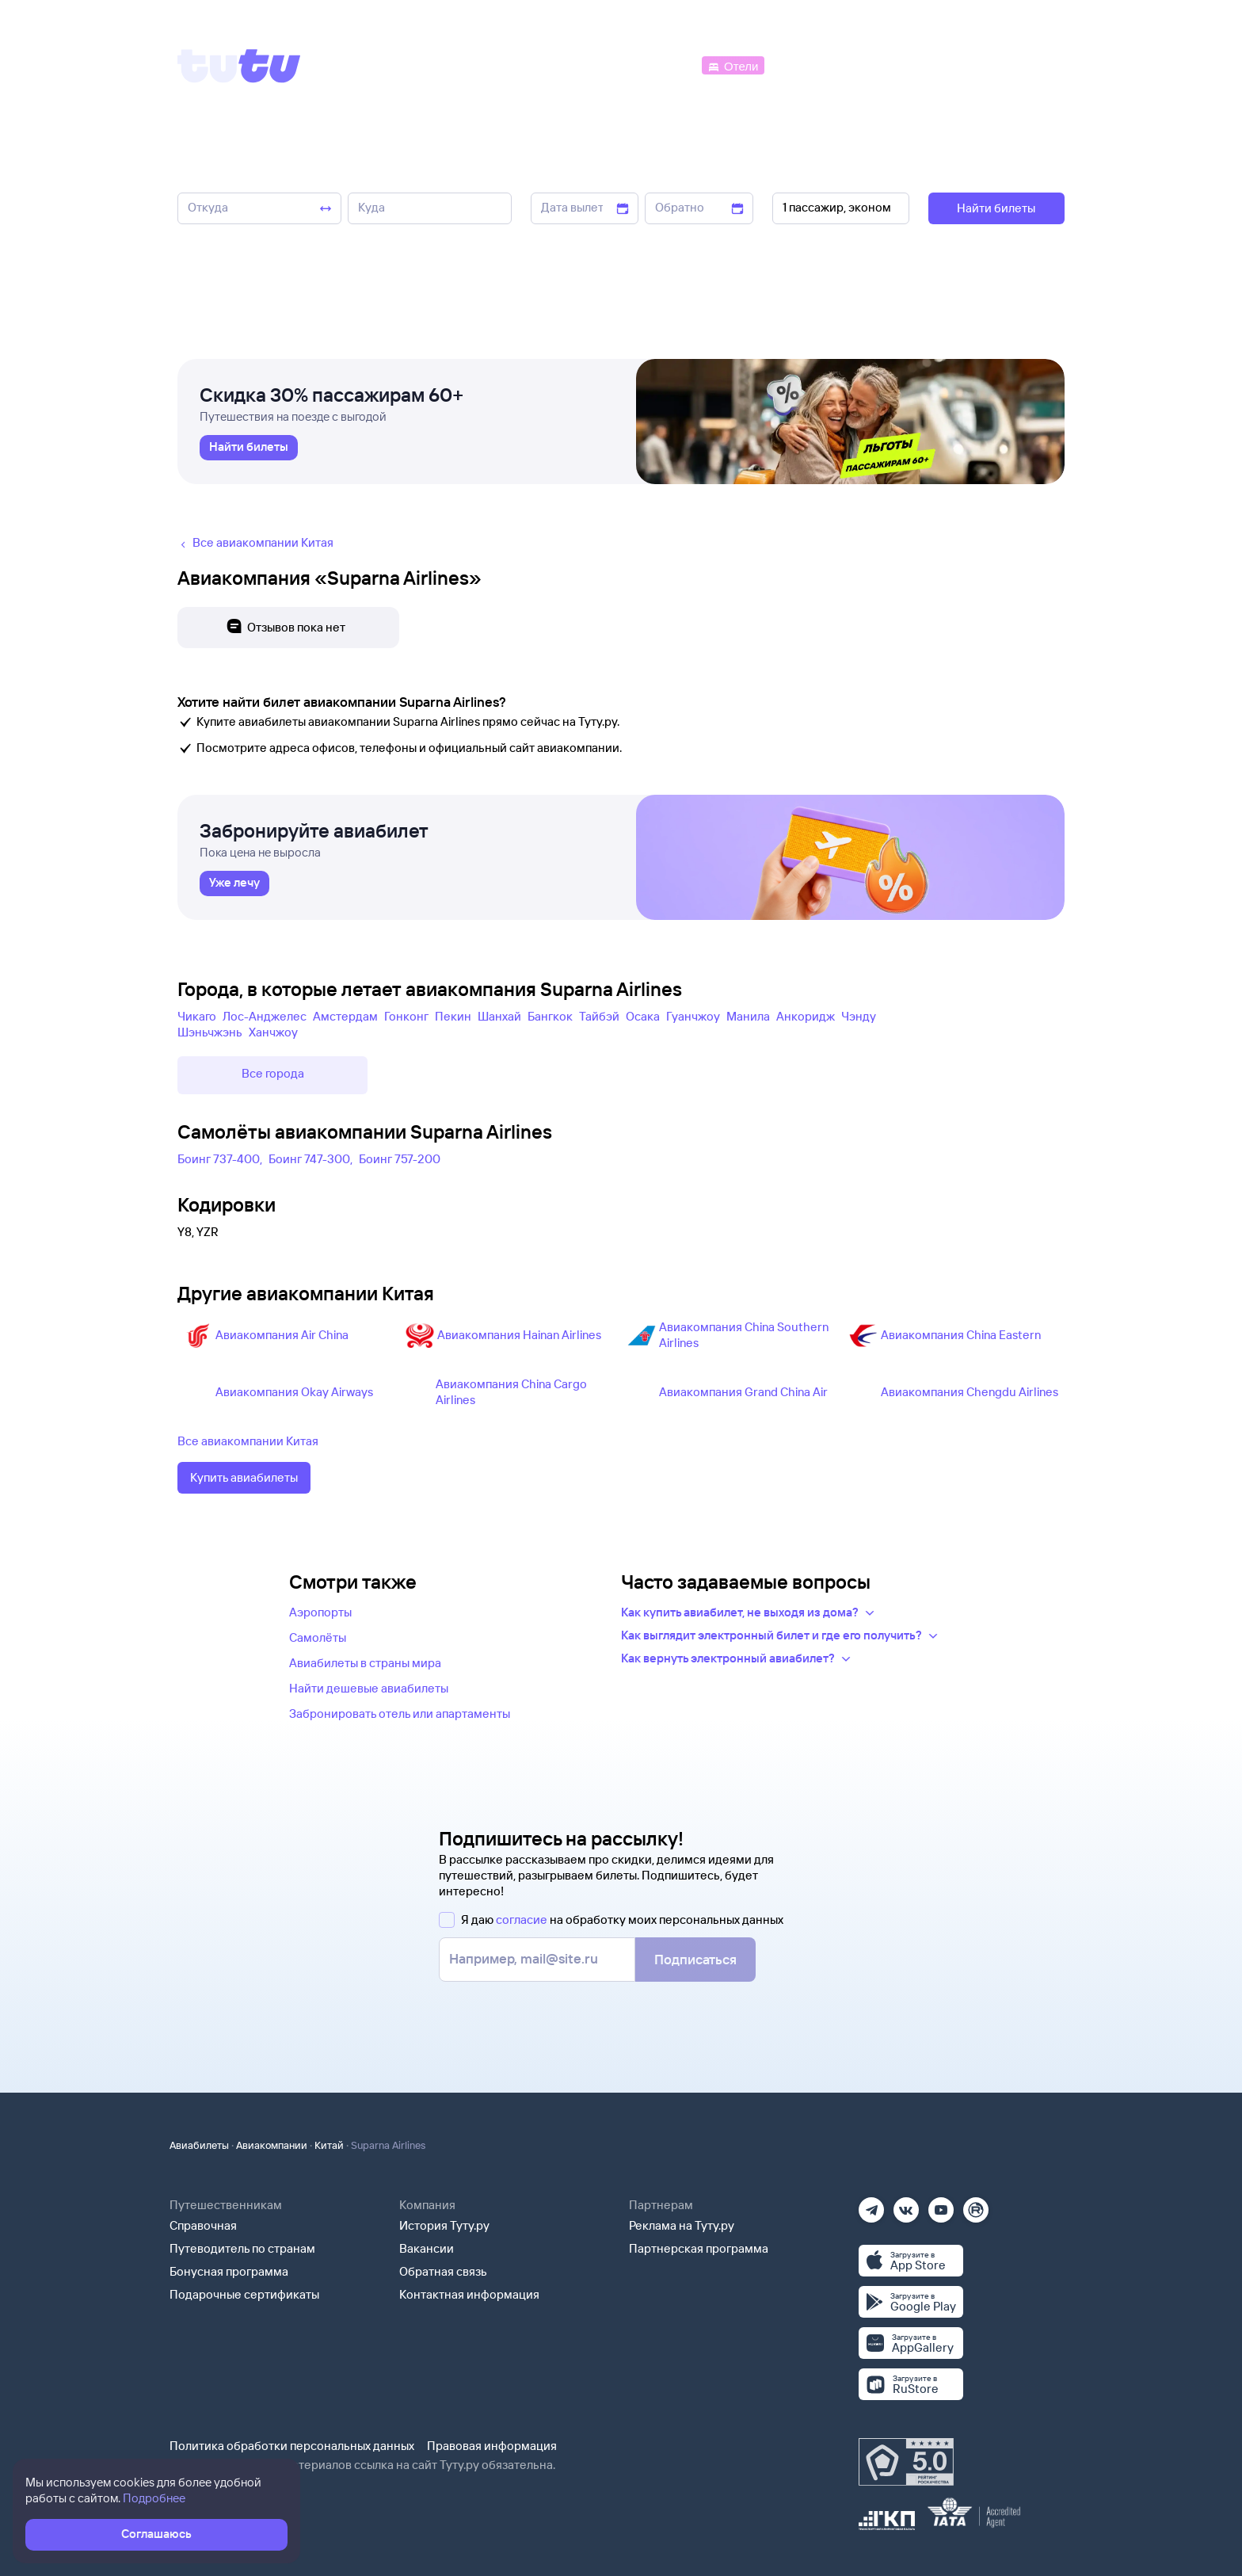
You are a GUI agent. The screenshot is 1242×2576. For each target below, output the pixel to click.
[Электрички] (806, 64)
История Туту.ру (444, 2225)
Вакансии (426, 2248)
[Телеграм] (871, 2204)
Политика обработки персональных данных (292, 2445)
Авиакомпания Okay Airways (294, 1391)
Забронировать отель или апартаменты (399, 1713)
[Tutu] (239, 66)
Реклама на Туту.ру (681, 2225)
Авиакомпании (271, 2145)
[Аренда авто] (947, 64)
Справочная (203, 2225)
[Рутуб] (976, 2204)
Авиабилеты (199, 2145)
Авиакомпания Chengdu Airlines (969, 1391)
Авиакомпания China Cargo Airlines (511, 1391)
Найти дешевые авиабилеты (368, 1688)
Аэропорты (320, 1612)
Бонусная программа (229, 2271)
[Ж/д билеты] (581, 64)
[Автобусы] (665, 64)
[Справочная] (1031, 64)
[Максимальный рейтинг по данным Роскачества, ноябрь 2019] (906, 2462)
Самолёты (317, 1637)
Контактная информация (469, 2294)
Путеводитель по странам (242, 2248)
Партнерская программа (698, 2248)
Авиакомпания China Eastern (961, 1334)
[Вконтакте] (906, 2204)
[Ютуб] (941, 2204)
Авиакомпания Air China (282, 1334)
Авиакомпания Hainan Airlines (519, 1334)
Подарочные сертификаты (244, 2294)
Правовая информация (492, 2445)
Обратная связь (443, 2271)
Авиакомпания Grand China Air (743, 1391)
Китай (329, 2145)
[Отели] (732, 64)
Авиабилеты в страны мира (365, 1662)
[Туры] (876, 64)
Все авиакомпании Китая (247, 1440)
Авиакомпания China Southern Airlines (744, 1334)
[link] (249, 447)
